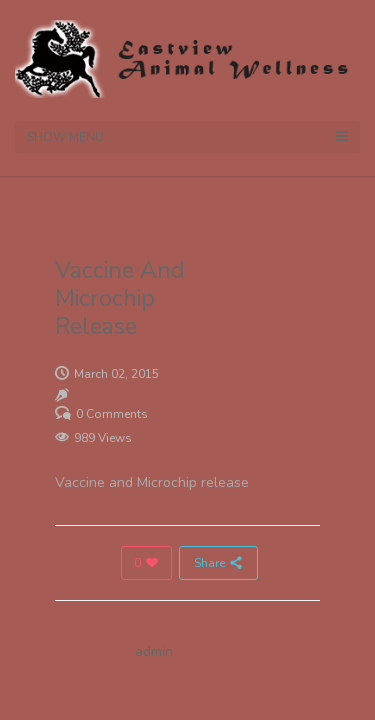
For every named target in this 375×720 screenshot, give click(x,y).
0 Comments (112, 414)
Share (218, 563)
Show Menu (187, 137)
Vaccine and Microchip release (152, 482)
